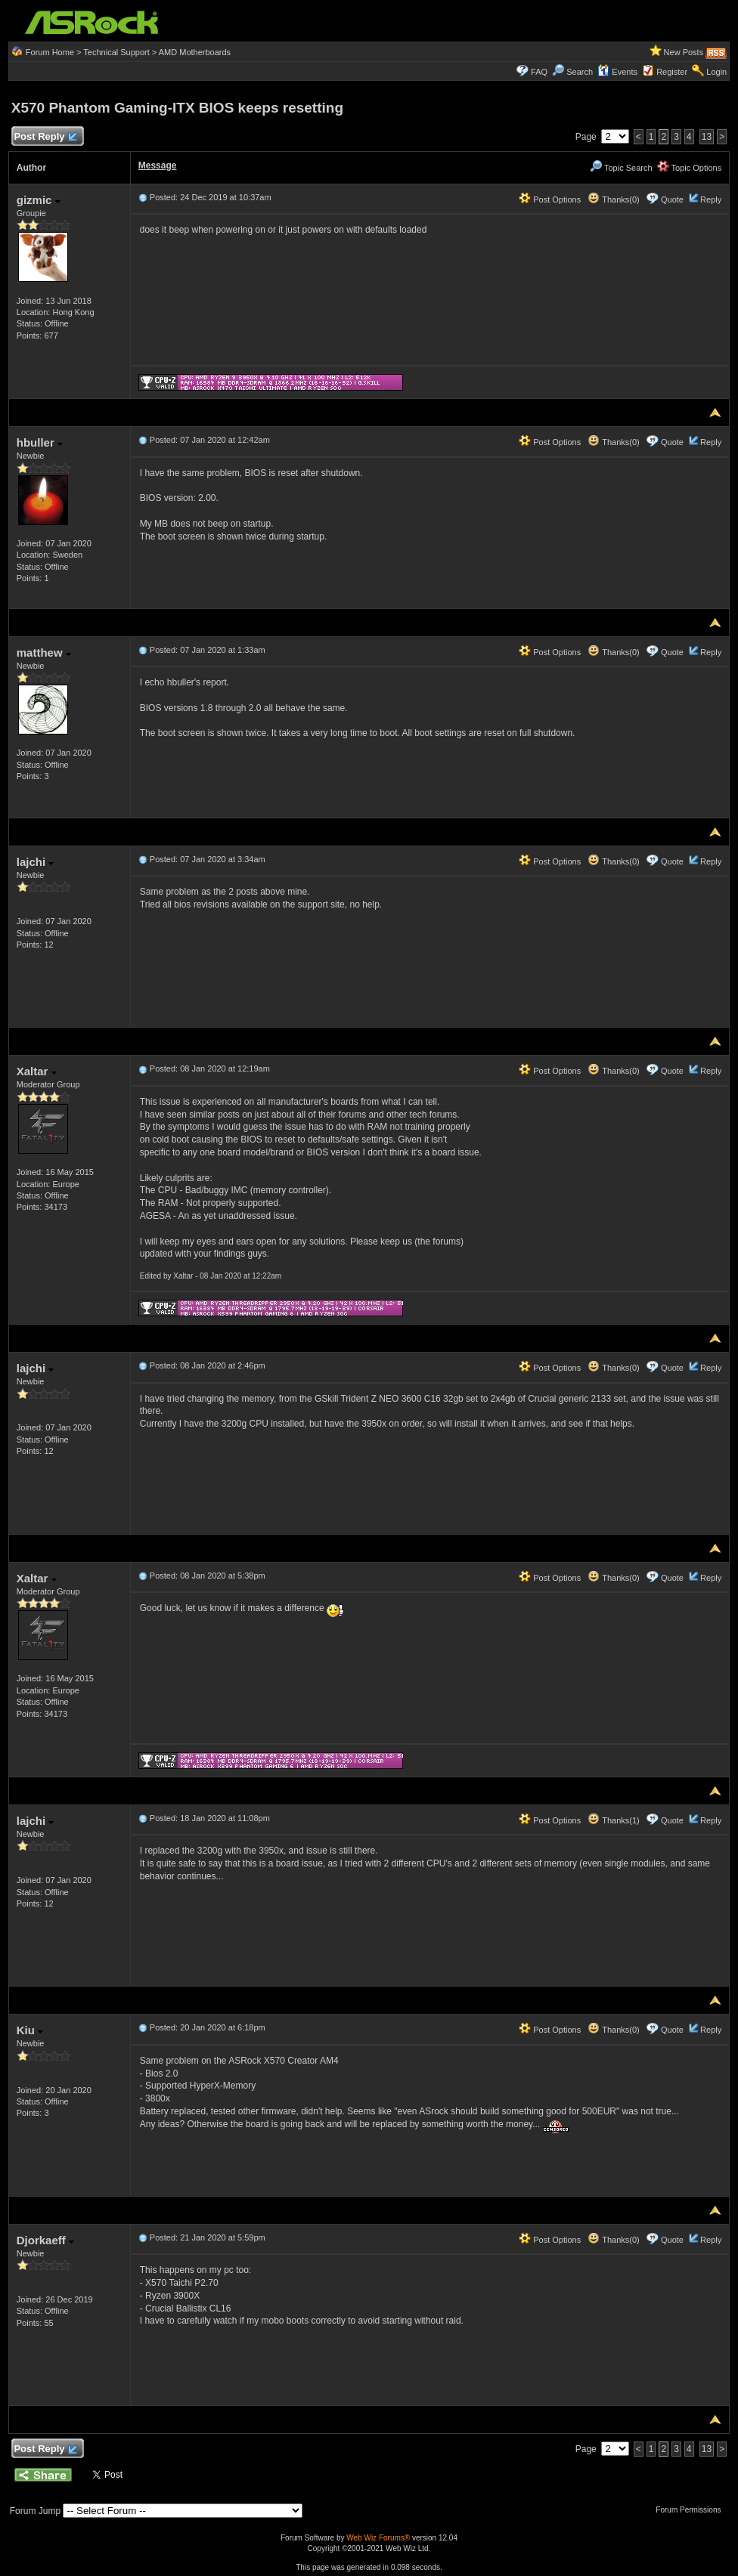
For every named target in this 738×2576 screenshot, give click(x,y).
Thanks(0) (613, 199)
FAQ (539, 71)
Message (157, 165)
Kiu (30, 2030)
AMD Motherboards (195, 52)
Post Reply (45, 137)
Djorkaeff (45, 2240)
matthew (44, 652)
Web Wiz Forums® (378, 2538)
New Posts (684, 52)
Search (579, 71)
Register (671, 71)
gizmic (38, 199)
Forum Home (50, 52)
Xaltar (37, 1071)
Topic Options (689, 167)
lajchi (35, 861)
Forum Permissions (692, 2510)
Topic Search (621, 167)
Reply (710, 199)
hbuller (40, 442)
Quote (672, 199)
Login (716, 71)
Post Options (550, 199)
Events (617, 71)
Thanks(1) (613, 1820)
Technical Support (116, 52)
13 (707, 136)
